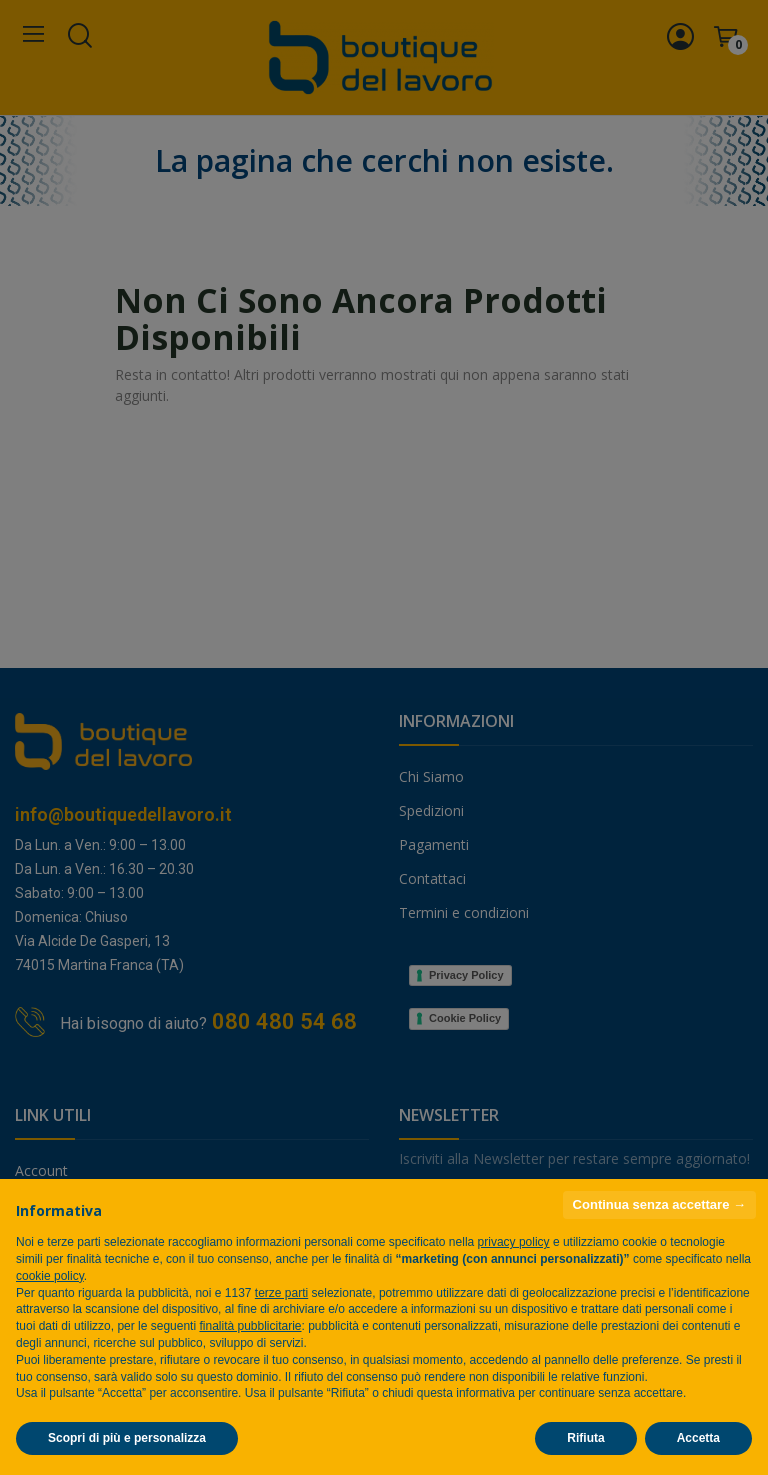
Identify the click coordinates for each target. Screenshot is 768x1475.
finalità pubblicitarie (250, 1326)
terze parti (281, 1293)
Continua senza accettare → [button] (659, 1204)
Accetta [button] (698, 1438)
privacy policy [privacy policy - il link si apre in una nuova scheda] (514, 1242)
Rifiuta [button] (585, 1438)
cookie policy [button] (50, 1276)
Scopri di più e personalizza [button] (127, 1438)
